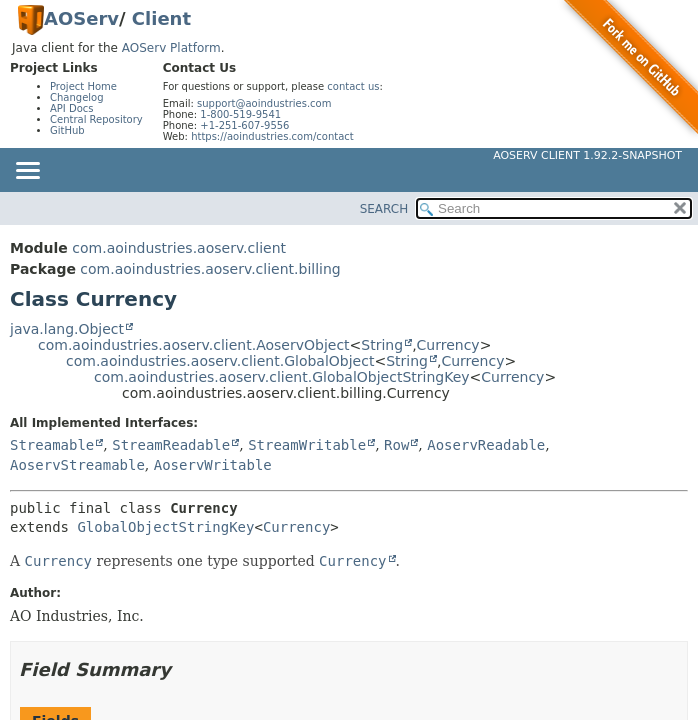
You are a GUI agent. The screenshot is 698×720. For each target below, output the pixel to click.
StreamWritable (307, 445)
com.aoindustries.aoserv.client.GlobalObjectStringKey (282, 377)
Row (396, 445)
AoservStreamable (77, 465)
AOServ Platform (171, 48)
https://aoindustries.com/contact (272, 136)
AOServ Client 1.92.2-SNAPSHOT (587, 155)
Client (161, 18)
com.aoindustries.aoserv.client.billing (210, 269)
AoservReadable (486, 445)
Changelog (77, 97)
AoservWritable (213, 465)
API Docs (72, 108)
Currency (448, 345)
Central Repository (96, 119)
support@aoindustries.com (264, 103)
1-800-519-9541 (240, 114)
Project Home (83, 86)
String (382, 345)
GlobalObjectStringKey (165, 527)
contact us (353, 86)
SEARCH (384, 209)
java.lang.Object (67, 329)
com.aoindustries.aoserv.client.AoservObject (194, 345)
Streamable (52, 445)
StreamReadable (171, 445)
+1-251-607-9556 (244, 125)
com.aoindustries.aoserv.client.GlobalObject (220, 361)
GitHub (67, 130)
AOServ (81, 18)
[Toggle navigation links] (27, 172)
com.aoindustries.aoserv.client (179, 248)
